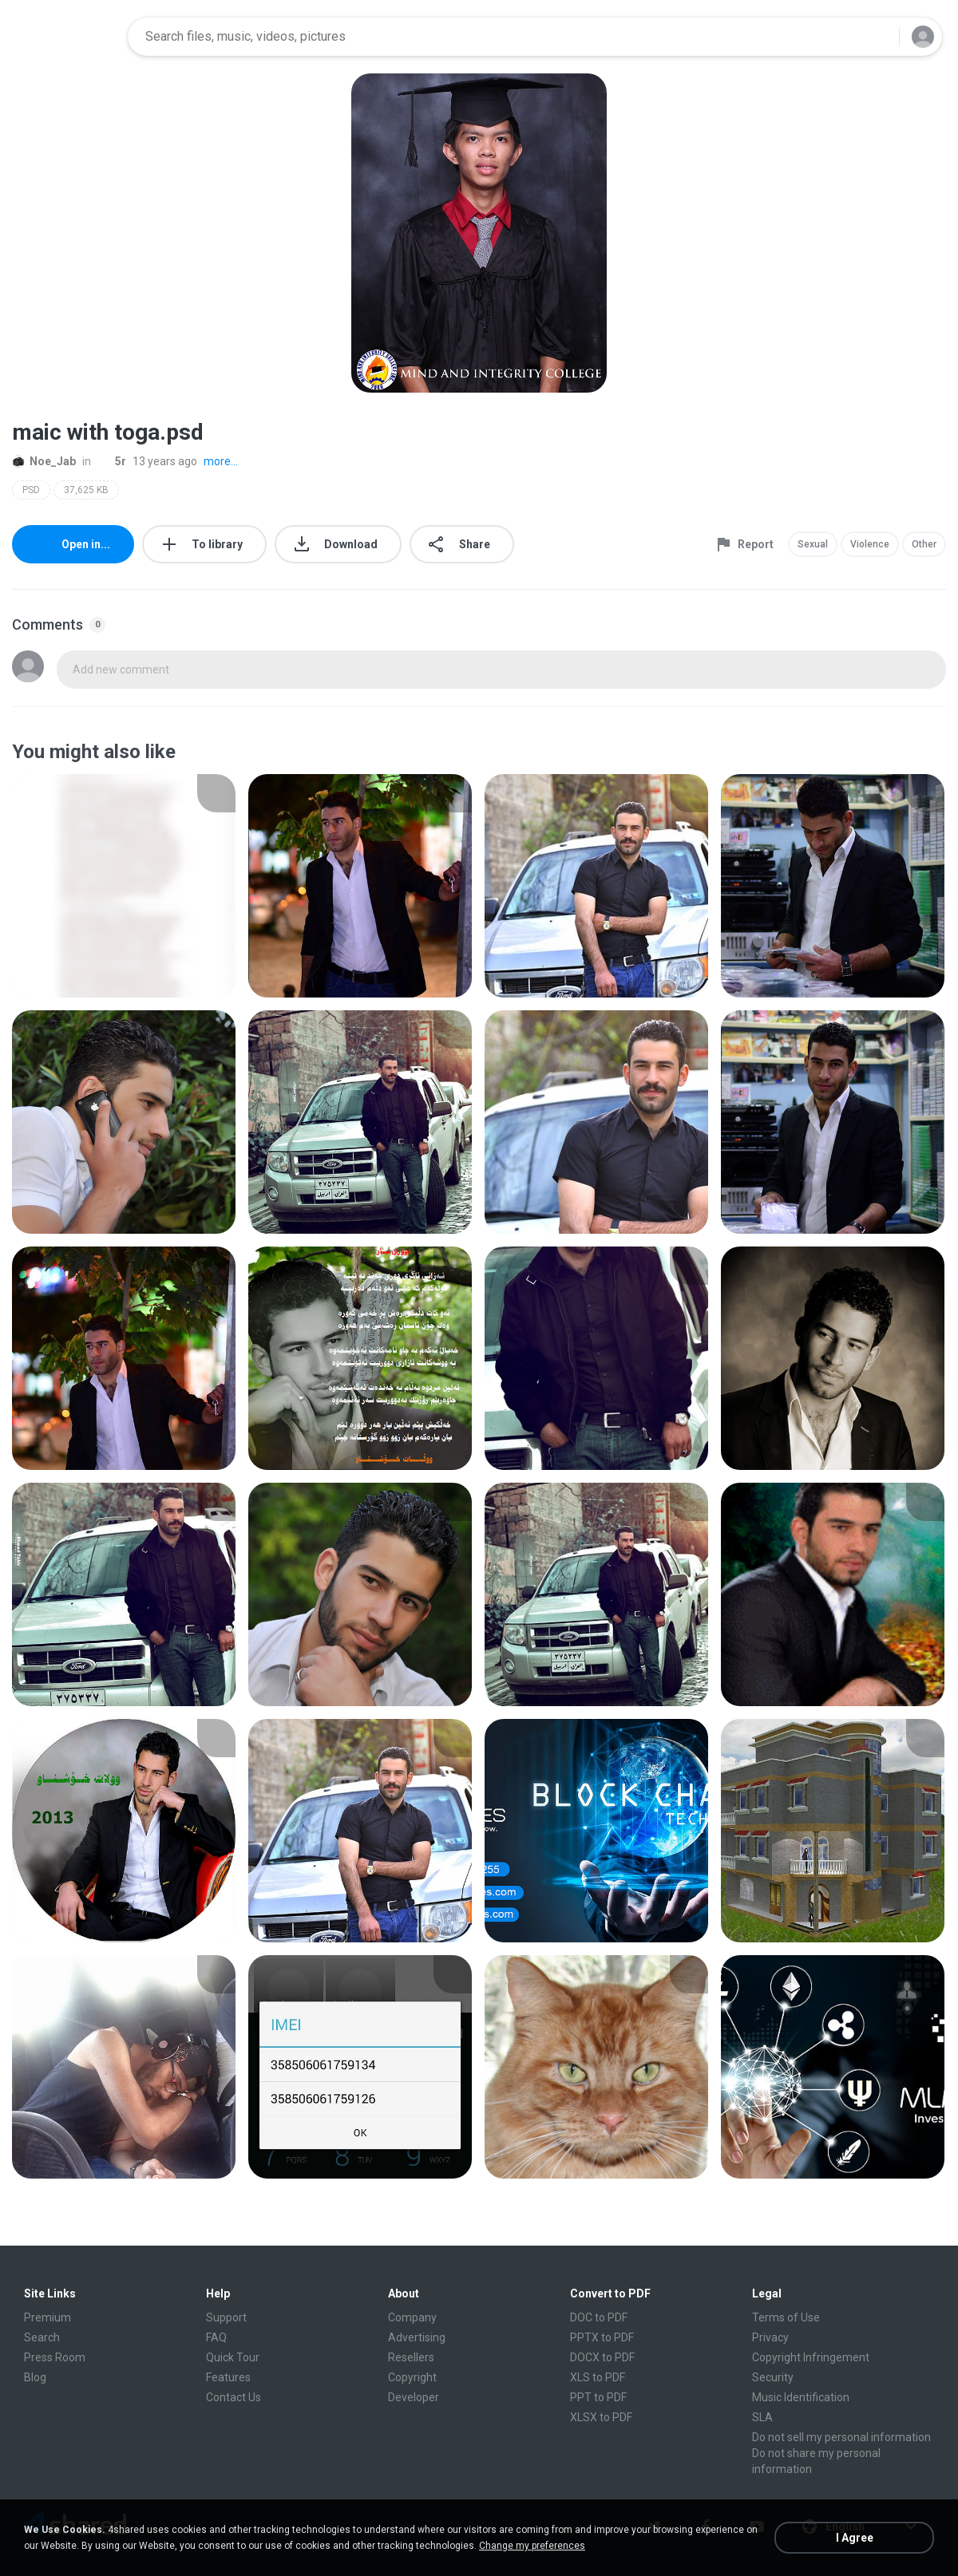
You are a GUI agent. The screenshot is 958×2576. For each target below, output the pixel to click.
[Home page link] (65, 37)
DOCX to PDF (602, 2357)
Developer (413, 2397)
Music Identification (800, 2397)
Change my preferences (532, 2545)
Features (228, 2377)
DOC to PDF (598, 2317)
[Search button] (877, 37)
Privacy (770, 2337)
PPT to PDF (598, 2397)
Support (226, 2317)
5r (111, 461)
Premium (47, 2317)
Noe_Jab (44, 461)
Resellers (411, 2357)
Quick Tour (232, 2357)
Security (773, 2377)
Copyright (412, 2377)
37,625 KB (86, 490)
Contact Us (233, 2397)
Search (42, 2337)
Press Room (54, 2357)
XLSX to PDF (601, 2417)
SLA (762, 2417)
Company (412, 2317)
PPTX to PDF (602, 2337)
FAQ (216, 2337)
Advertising (416, 2337)
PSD (31, 490)
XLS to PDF (597, 2377)
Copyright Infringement (810, 2357)
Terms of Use (786, 2317)
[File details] (124, 886)
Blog (35, 2377)
